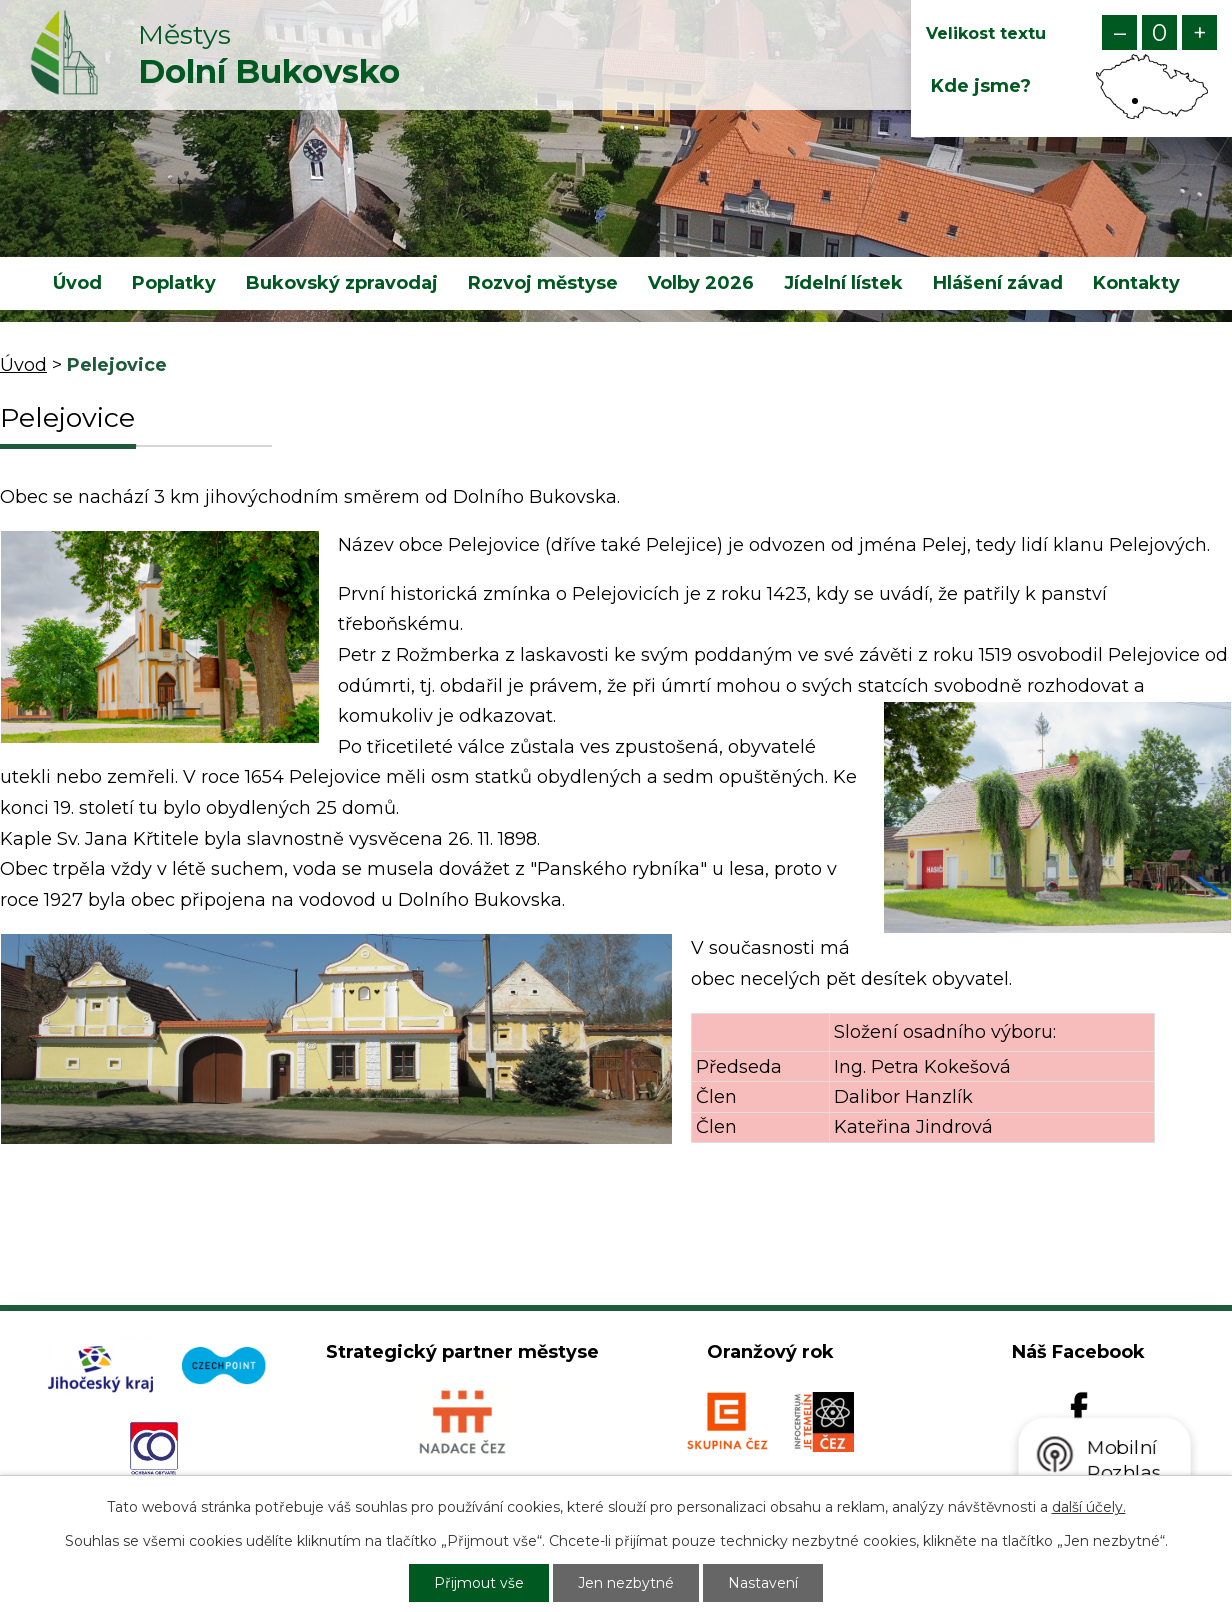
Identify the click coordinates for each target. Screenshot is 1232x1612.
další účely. (1089, 1507)
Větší (1199, 32)
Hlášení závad (998, 283)
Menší (1119, 32)
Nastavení (763, 1583)
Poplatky (174, 283)
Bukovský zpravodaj (342, 283)
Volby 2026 (701, 283)
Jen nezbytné (626, 1583)
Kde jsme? (981, 86)
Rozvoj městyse (543, 283)
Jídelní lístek (843, 283)
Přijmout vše (479, 1583)
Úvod (77, 283)
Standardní (1159, 32)
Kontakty (1136, 283)
